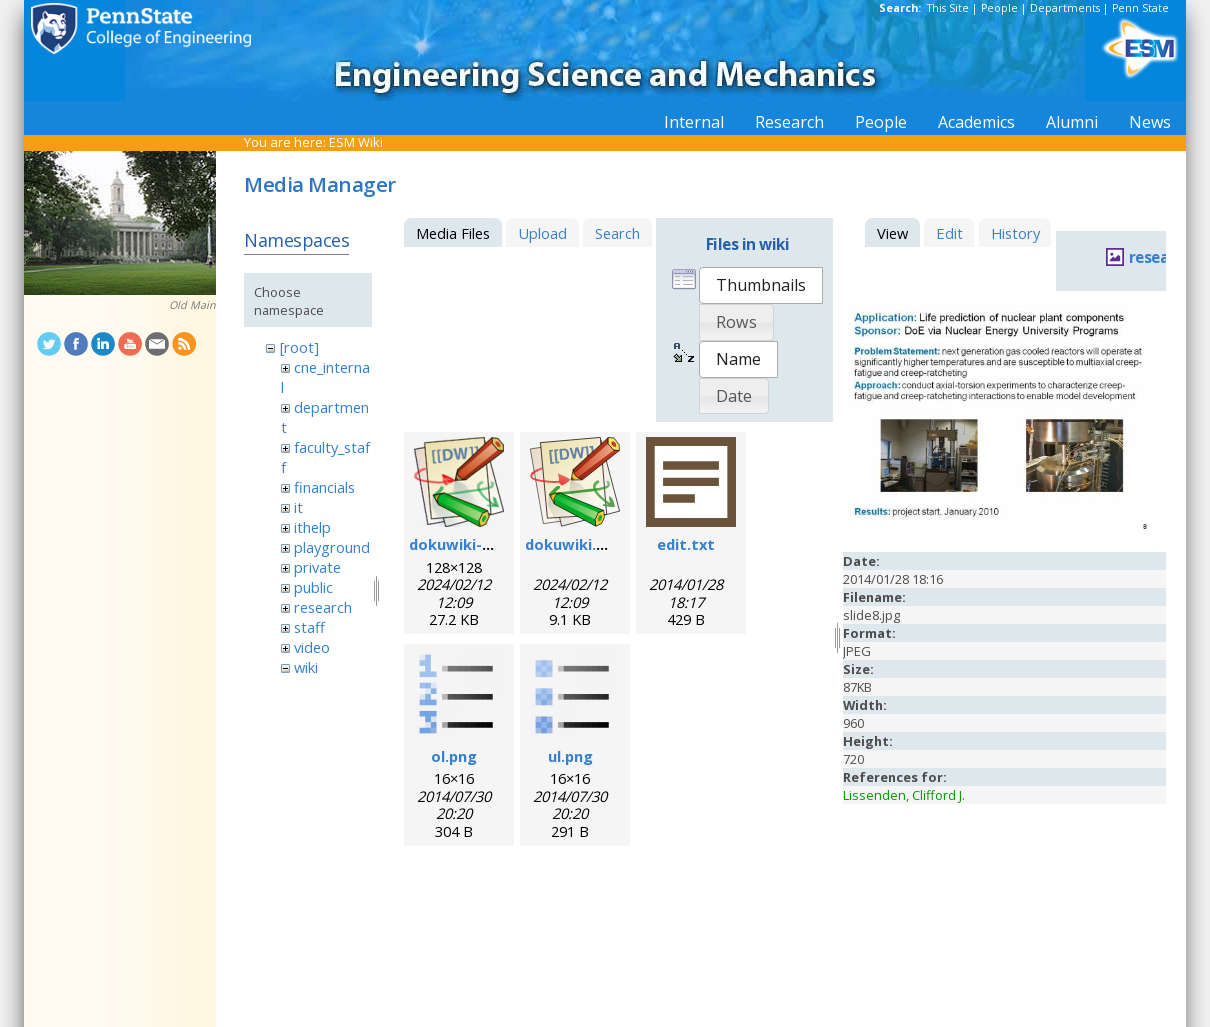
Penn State (1140, 8)
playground (332, 547)
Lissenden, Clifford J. (904, 795)
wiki (306, 667)
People (999, 8)
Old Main (192, 305)
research (323, 607)
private (317, 567)
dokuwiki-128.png (473, 544)
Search (617, 233)
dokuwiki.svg (573, 544)
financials (324, 487)
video (312, 647)
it (298, 507)
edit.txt (686, 544)
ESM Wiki (356, 142)
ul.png (570, 756)
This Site (948, 8)
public (313, 587)
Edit (949, 233)
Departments (1065, 8)
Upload (542, 233)
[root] (299, 347)
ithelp (312, 527)
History (1015, 233)
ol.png (454, 756)
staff (309, 627)
